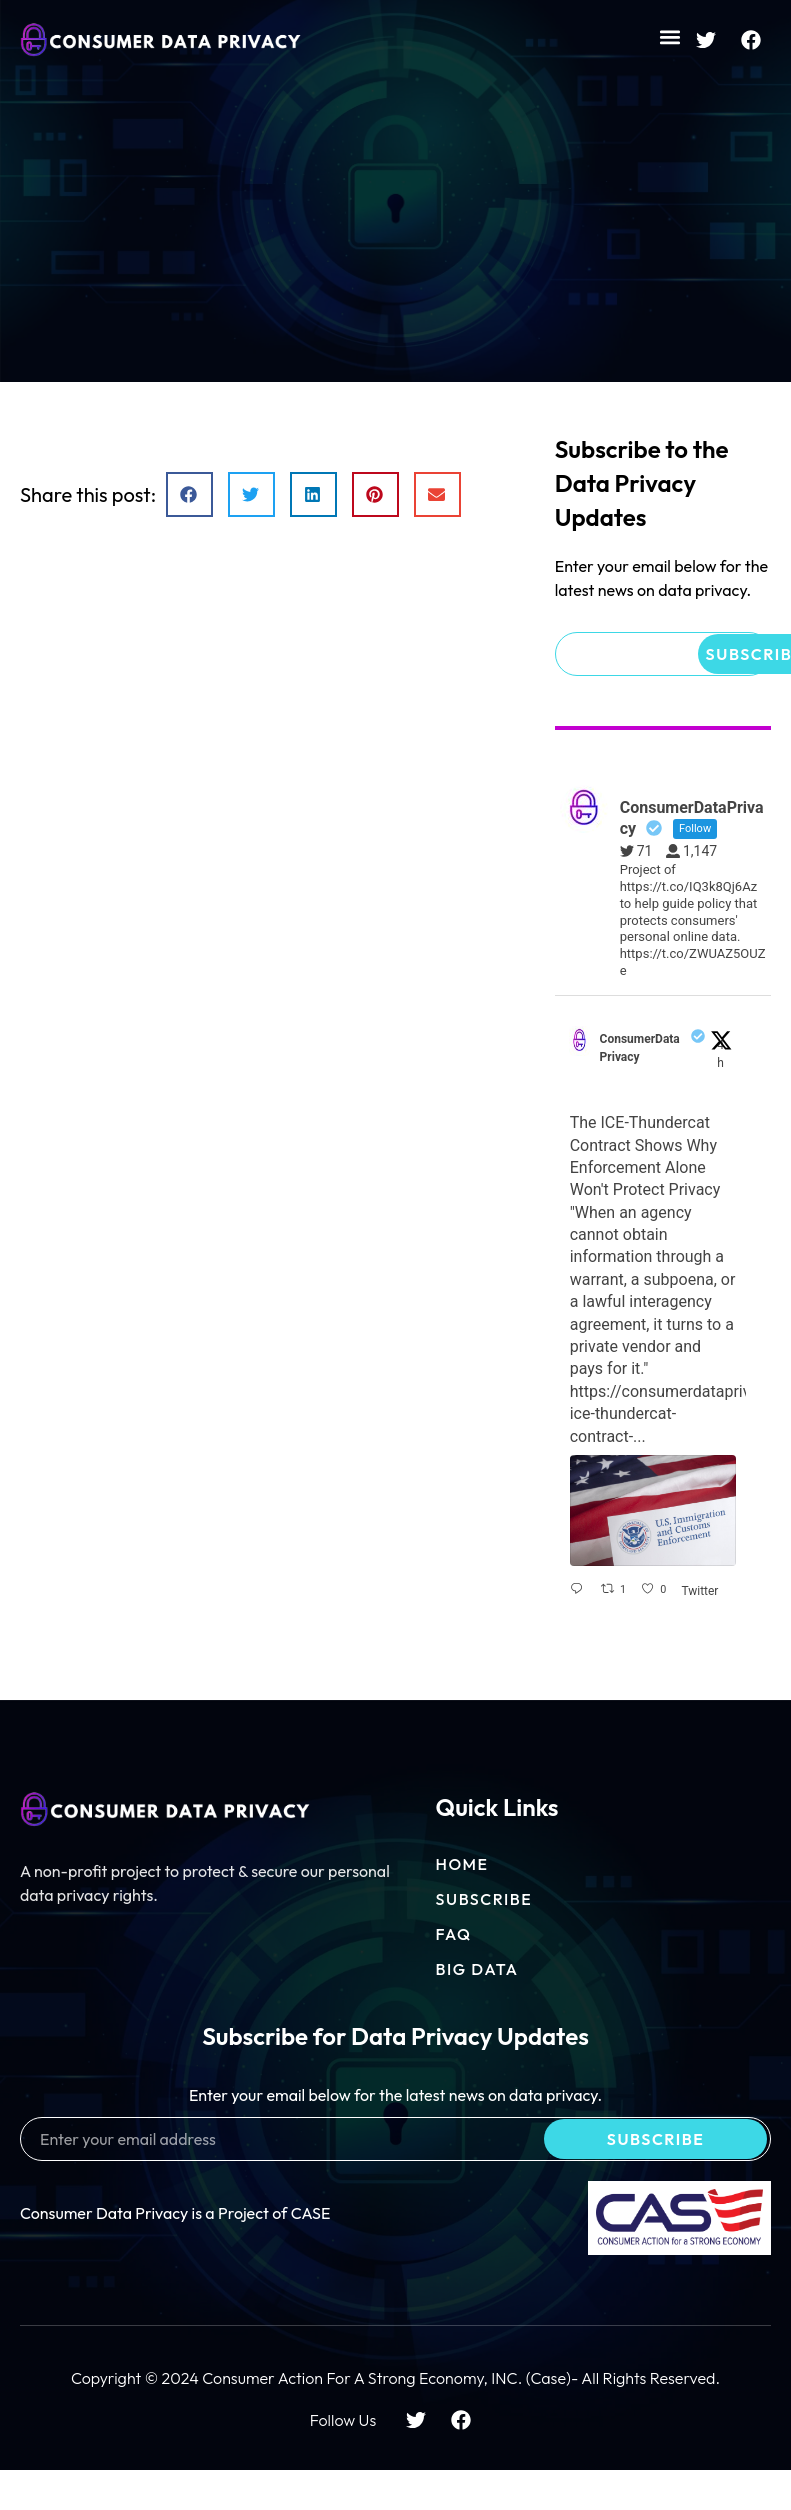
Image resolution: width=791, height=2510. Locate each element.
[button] (669, 36)
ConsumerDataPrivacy (640, 1048)
